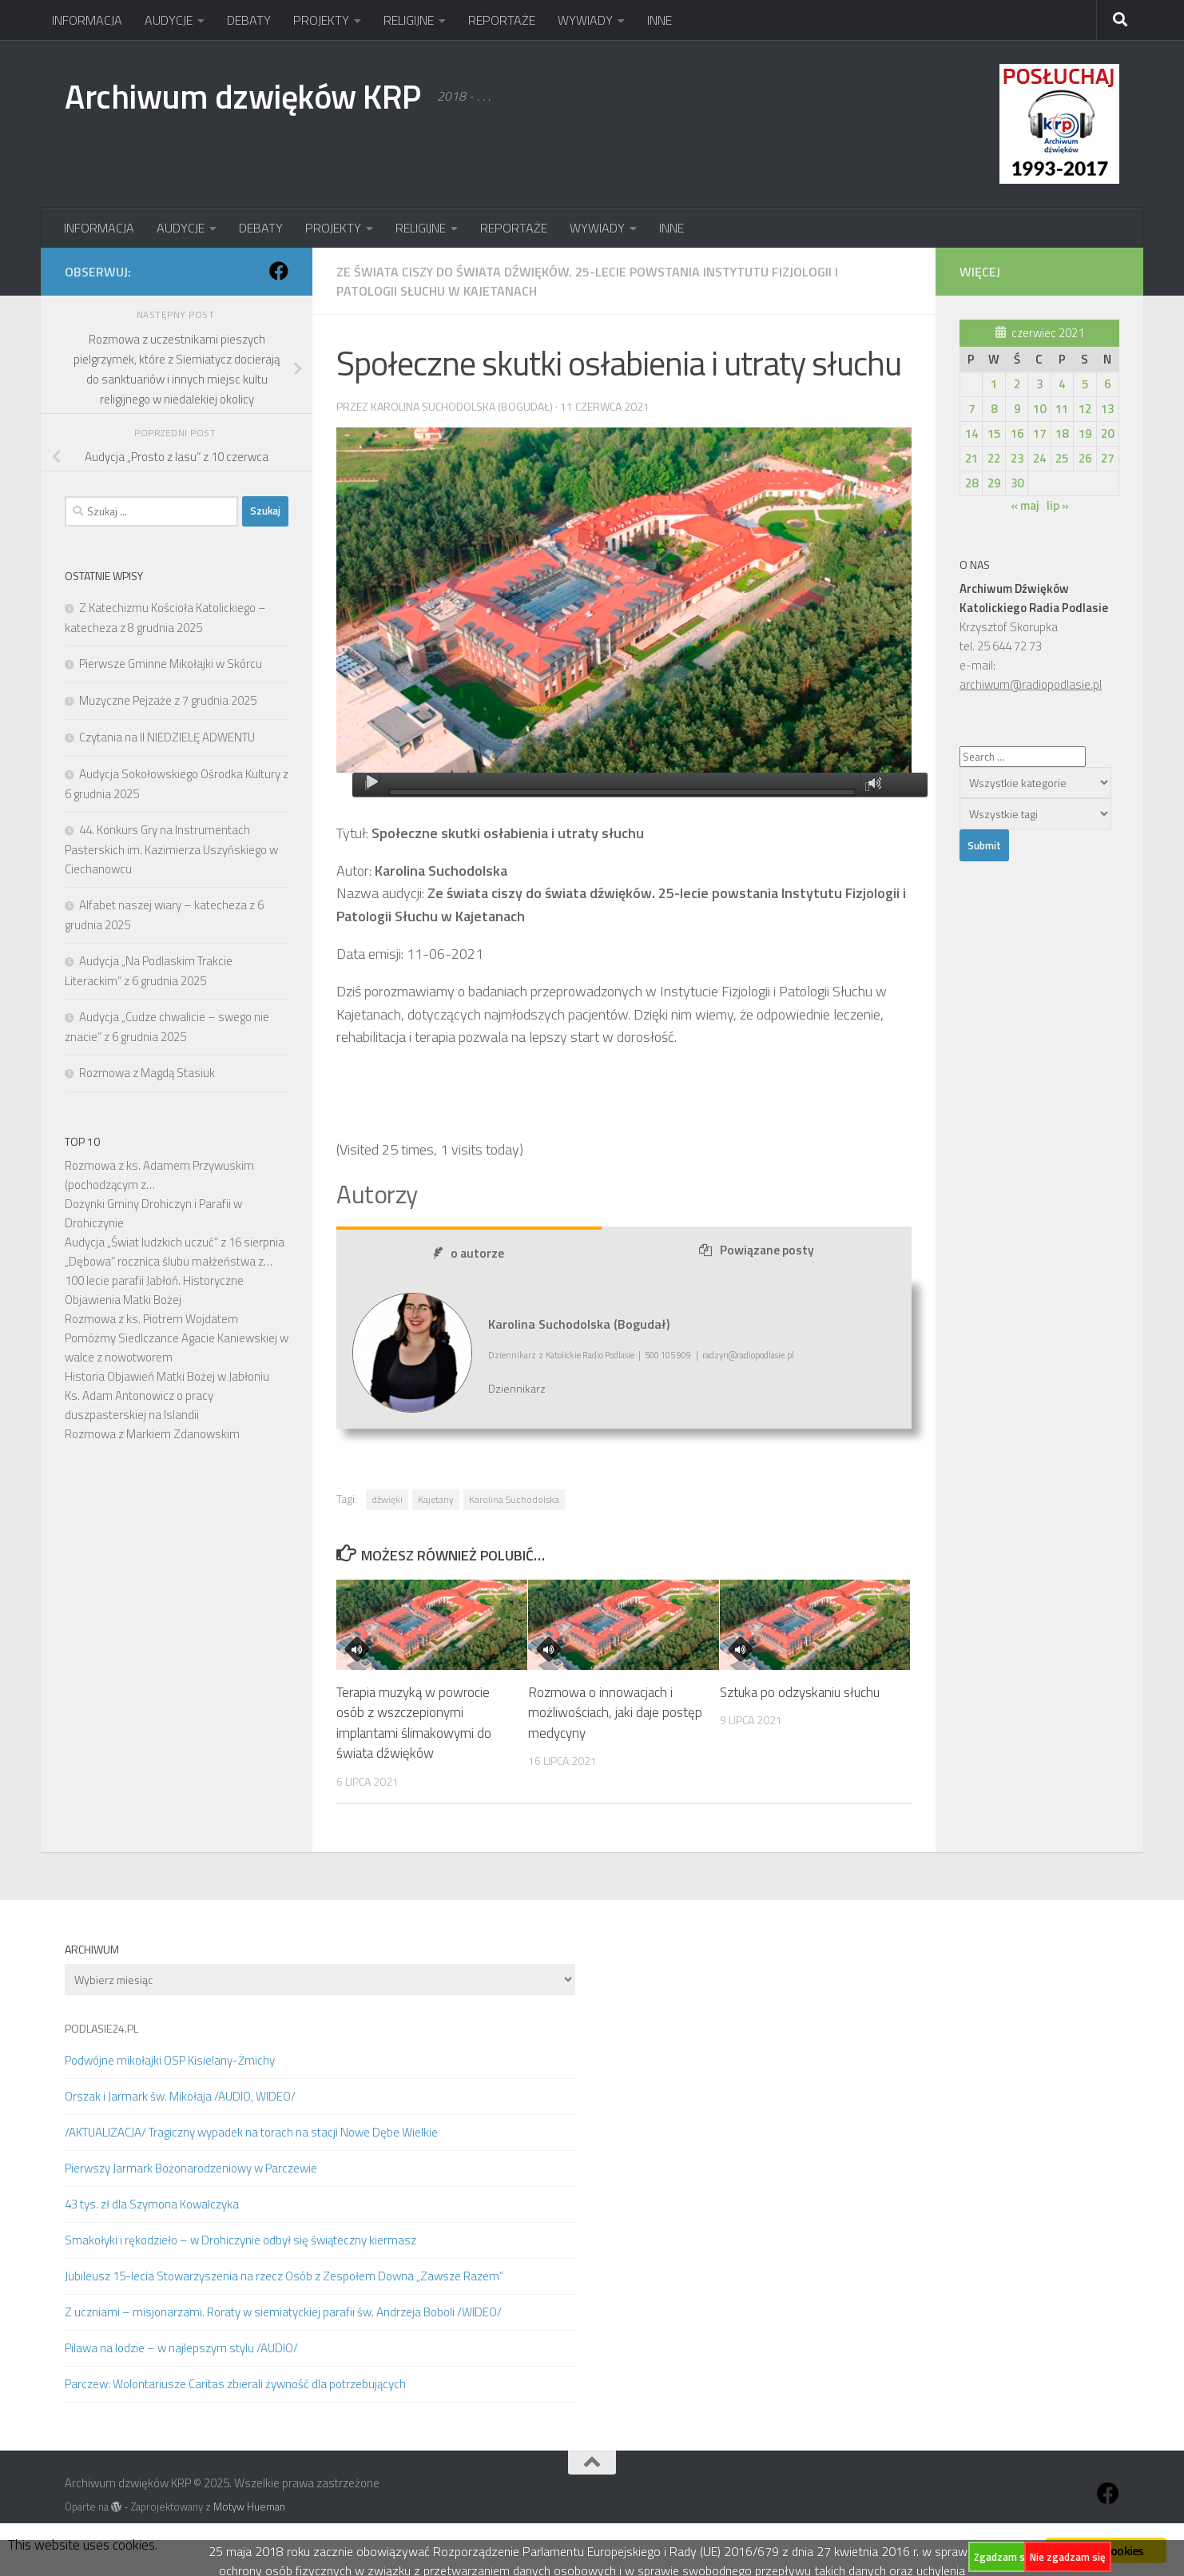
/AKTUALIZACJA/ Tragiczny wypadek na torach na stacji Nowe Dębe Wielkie (251, 2132)
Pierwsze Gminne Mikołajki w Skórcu (170, 663)
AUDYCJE (169, 20)
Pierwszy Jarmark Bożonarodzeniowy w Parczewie (191, 2168)
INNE (659, 20)
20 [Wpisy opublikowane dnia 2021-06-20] (1107, 433)
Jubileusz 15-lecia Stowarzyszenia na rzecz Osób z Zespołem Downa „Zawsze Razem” (284, 2276)
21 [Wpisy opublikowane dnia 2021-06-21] (971, 458)
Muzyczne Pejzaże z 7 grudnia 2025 (167, 700)
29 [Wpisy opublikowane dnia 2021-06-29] (993, 483)
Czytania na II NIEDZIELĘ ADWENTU (167, 737)
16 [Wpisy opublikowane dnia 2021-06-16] (1017, 433)
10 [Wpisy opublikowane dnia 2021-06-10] (1039, 409)
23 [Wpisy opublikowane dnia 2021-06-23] (1017, 458)
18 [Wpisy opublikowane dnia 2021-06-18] (1061, 433)
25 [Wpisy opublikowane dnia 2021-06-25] (1061, 458)
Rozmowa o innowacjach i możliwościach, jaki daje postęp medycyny (615, 1712)
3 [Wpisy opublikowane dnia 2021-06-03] (1039, 384)
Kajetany (436, 1499)
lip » (1058, 505)
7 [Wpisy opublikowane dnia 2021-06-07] (971, 409)
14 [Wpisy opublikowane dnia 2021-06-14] (971, 433)
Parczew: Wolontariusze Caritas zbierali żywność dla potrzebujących (235, 2384)
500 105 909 (668, 1356)
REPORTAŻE (501, 20)
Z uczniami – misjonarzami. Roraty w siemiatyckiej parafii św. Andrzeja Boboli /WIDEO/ (283, 2312)
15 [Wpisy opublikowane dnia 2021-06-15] (993, 433)
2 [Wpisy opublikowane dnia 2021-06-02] (1017, 384)
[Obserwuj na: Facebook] (278, 270)
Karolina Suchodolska (514, 1499)
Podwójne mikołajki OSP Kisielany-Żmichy (170, 2060)
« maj (1025, 505)
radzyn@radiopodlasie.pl (748, 1356)
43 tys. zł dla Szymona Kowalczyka (152, 2204)
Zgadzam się (1003, 2557)
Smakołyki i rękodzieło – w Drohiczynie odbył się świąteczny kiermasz (240, 2240)
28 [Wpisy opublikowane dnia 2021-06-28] (971, 483)
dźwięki (387, 1499)
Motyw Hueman (249, 2506)
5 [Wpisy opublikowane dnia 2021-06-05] (1085, 384)
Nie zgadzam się (1068, 2557)
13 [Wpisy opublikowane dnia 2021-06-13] (1107, 409)
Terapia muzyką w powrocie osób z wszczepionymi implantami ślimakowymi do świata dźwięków (413, 1723)
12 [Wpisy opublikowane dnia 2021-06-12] (1085, 409)
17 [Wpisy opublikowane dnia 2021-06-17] (1039, 433)
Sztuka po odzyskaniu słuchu (800, 1692)
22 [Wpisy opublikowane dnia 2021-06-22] (993, 458)
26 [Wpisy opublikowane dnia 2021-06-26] (1085, 458)
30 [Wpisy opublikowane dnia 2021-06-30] (1017, 483)
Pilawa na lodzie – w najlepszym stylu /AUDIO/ (181, 2348)
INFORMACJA (87, 20)
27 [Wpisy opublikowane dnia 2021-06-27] (1107, 458)
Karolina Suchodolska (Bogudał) (462, 406)
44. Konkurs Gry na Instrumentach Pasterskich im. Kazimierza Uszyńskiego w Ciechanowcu (171, 849)
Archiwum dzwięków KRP (243, 96)
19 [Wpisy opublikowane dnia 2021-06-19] (1085, 433)
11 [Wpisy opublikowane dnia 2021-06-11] (1061, 409)
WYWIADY (585, 20)
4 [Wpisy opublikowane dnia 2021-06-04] (1062, 384)
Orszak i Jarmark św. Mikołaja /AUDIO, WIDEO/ (180, 2096)
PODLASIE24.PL (101, 2028)
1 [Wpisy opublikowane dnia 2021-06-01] (994, 384)
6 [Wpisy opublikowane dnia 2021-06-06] (1107, 384)
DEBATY (249, 20)
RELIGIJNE (408, 20)
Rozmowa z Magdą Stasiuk (147, 1072)
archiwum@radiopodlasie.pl (1031, 684)
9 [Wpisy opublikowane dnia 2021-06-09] (1017, 409)
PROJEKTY (321, 20)
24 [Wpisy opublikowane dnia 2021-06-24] (1039, 458)
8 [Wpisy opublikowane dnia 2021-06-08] (994, 409)
